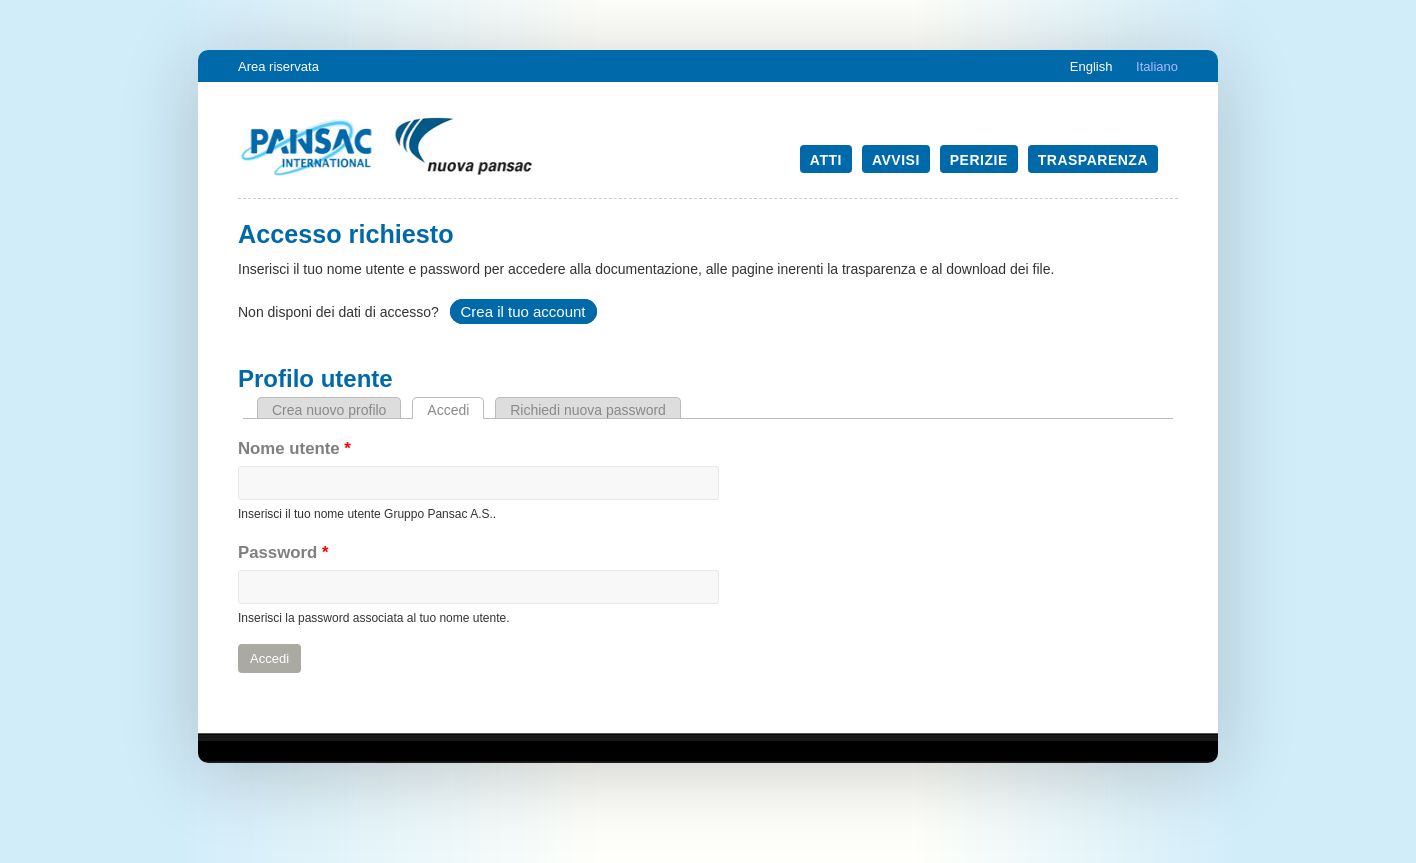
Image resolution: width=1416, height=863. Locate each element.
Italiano (1157, 66)
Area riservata (278, 66)
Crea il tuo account (522, 311)
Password (283, 552)
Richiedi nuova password (588, 410)
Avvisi (896, 160)
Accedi (455, 410)
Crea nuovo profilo (329, 410)
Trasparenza (1093, 160)
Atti (826, 160)
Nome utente (294, 448)
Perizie (979, 160)
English (1091, 66)
